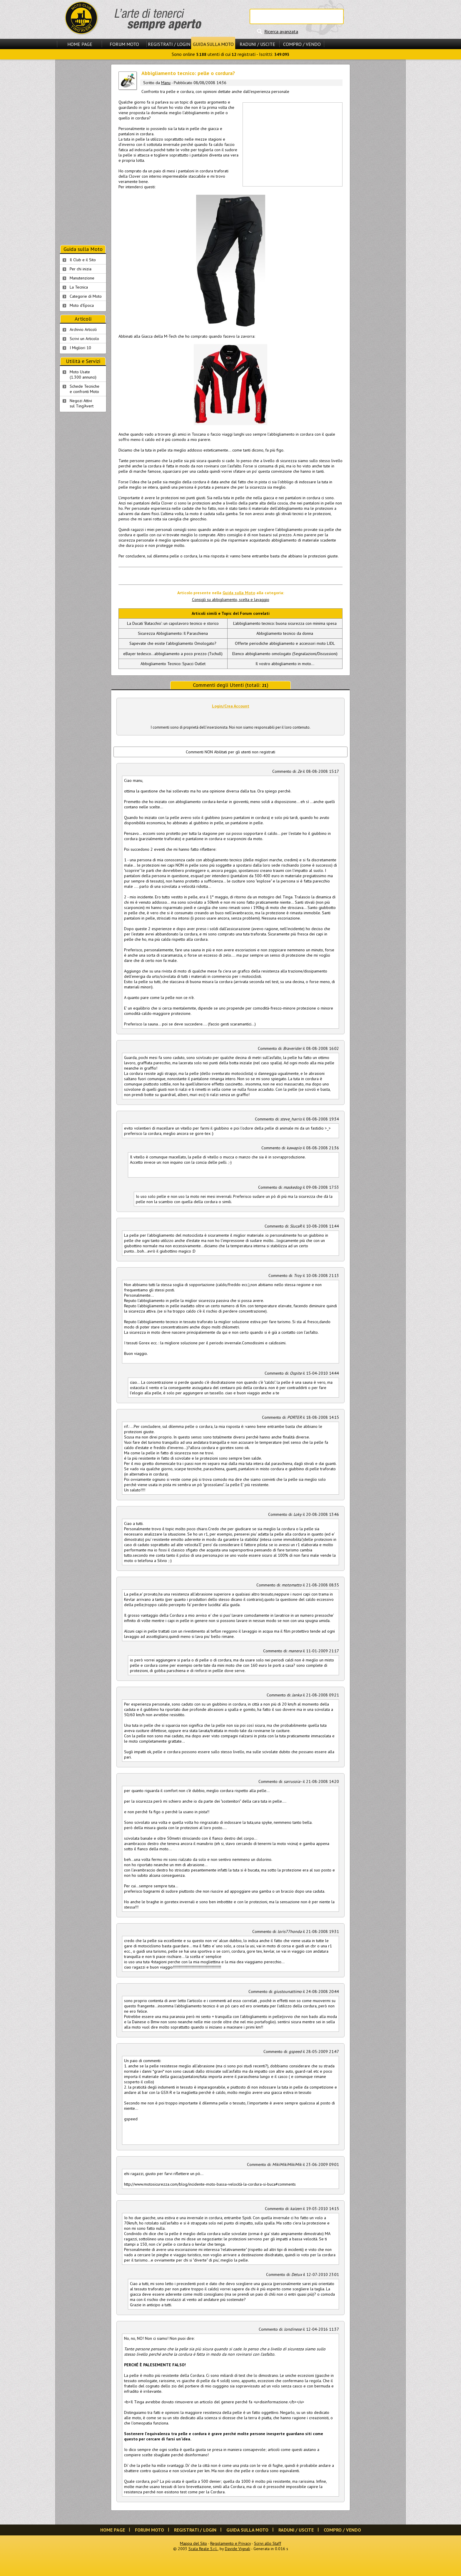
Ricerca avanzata (281, 31)
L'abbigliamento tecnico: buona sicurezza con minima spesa (285, 623)
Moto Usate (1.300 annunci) (83, 374)
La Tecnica (79, 287)
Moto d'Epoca (82, 305)
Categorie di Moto (86, 296)
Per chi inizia (80, 269)
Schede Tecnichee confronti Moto (84, 389)
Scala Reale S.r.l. (203, 2548)
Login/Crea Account (230, 706)
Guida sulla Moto (213, 44)
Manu (166, 82)
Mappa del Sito (193, 2543)
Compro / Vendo (302, 44)
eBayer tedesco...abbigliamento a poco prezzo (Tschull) (173, 653)
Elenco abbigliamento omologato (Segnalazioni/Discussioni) (285, 653)
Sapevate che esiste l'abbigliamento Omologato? (172, 643)
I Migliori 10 (80, 347)
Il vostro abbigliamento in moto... (284, 663)
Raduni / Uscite (257, 44)
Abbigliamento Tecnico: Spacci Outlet (173, 663)
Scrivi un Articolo (84, 338)
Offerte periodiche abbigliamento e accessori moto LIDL (285, 643)
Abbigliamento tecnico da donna (284, 633)
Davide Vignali (237, 2548)
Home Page (79, 44)
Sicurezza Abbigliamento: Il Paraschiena (173, 633)
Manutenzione (82, 278)
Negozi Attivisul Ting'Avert (81, 403)
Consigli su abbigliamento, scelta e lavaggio (230, 599)
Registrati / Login (169, 44)
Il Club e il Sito (83, 259)
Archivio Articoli (83, 329)
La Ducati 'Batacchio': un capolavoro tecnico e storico (173, 623)
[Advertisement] (292, 144)
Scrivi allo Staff (267, 2543)
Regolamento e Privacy (230, 2543)
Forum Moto (124, 44)
